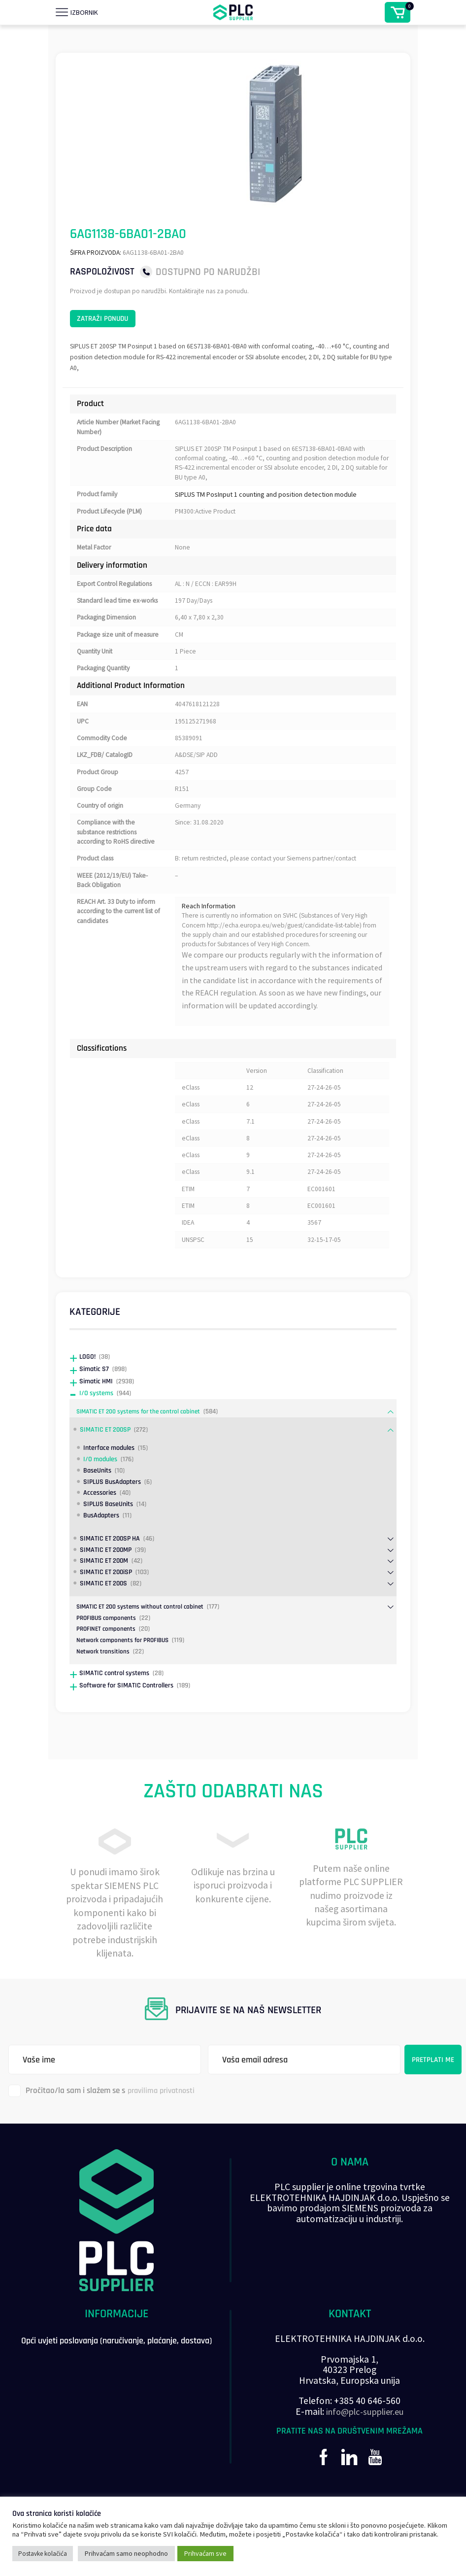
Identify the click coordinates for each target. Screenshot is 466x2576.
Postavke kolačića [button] (42, 2553)
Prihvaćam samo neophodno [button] (126, 2553)
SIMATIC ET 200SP (107, 1475)
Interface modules (111, 1493)
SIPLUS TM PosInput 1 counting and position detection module (266, 506)
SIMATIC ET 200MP (108, 1595)
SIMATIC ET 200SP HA (112, 1583)
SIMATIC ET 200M (106, 1606)
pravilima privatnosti (164, 2136)
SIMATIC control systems (117, 1718)
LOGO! (88, 1402)
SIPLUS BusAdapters (114, 1527)
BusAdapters (102, 1560)
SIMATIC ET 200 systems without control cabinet (143, 1652)
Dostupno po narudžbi (208, 272)
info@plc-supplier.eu (365, 2457)
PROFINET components (107, 1674)
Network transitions (104, 1697)
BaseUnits (98, 1515)
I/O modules (102, 1504)
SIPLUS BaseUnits (110, 1549)
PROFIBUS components (108, 1663)
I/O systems (97, 1438)
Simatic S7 (95, 1414)
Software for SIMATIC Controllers (129, 1730)
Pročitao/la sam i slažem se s (104, 2136)
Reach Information (208, 945)
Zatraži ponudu (115, 323)
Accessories (101, 1538)
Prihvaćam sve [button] (205, 2553)
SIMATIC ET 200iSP (108, 1617)
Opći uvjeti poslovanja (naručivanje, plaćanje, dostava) (116, 2394)
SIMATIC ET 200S (105, 1629)
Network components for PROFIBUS (125, 1686)
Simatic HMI (97, 1426)
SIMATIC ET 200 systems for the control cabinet (142, 1457)
